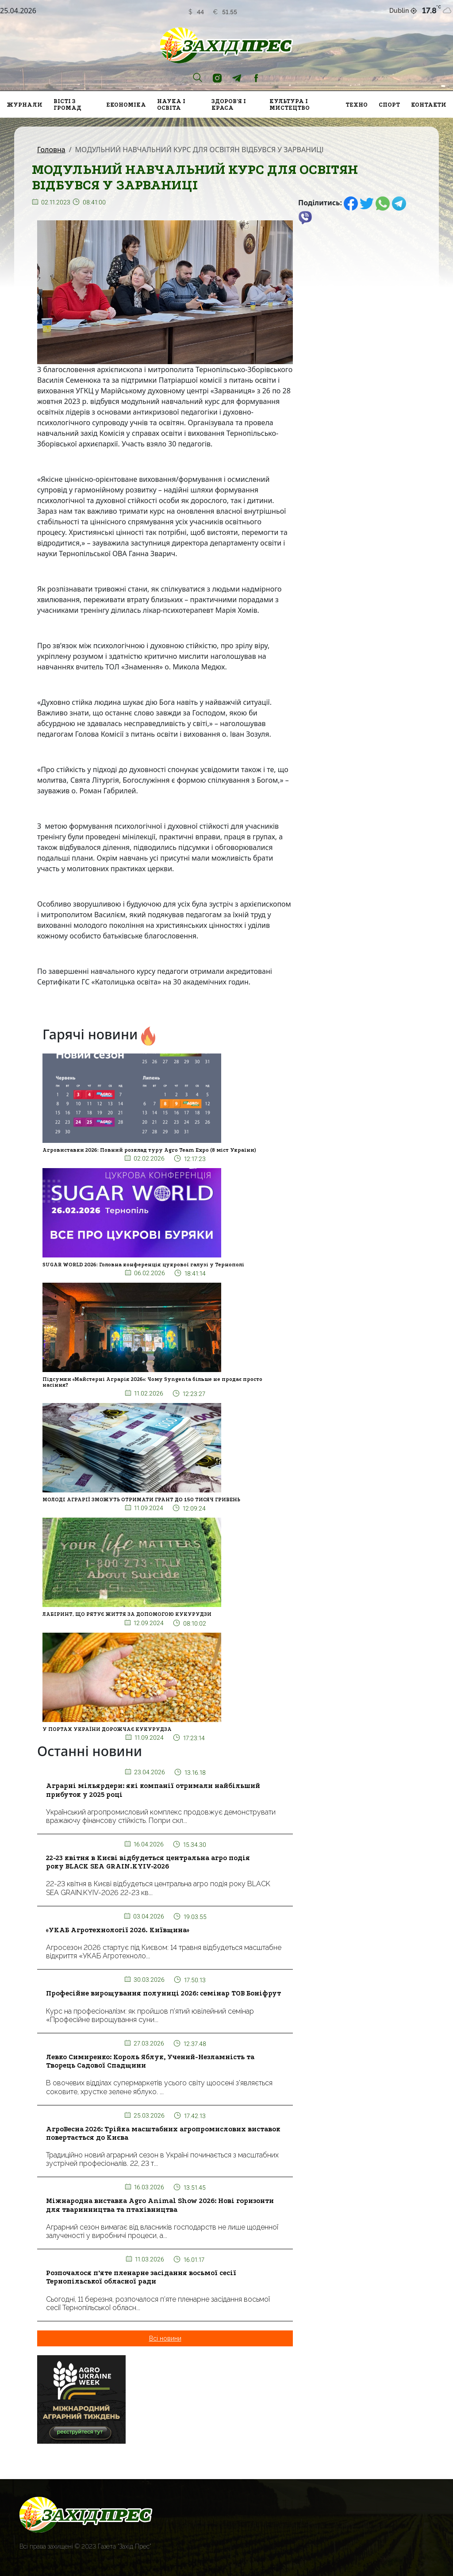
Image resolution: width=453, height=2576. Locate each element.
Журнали (24, 104)
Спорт (389, 104)
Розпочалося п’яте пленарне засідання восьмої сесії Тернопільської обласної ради (141, 2277)
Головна (51, 149)
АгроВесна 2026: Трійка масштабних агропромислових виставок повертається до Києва (163, 2133)
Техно (357, 104)
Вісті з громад (67, 104)
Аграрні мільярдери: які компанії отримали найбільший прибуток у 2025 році (153, 1790)
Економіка (126, 104)
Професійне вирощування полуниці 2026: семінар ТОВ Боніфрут (163, 1993)
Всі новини (165, 2338)
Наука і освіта (171, 104)
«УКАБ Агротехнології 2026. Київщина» (117, 1930)
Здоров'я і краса (228, 104)
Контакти (428, 104)
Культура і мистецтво (289, 104)
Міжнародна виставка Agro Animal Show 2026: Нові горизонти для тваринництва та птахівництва (160, 2205)
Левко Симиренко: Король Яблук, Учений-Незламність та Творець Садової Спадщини (150, 2061)
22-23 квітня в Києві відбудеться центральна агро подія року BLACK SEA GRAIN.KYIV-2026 (148, 1862)
